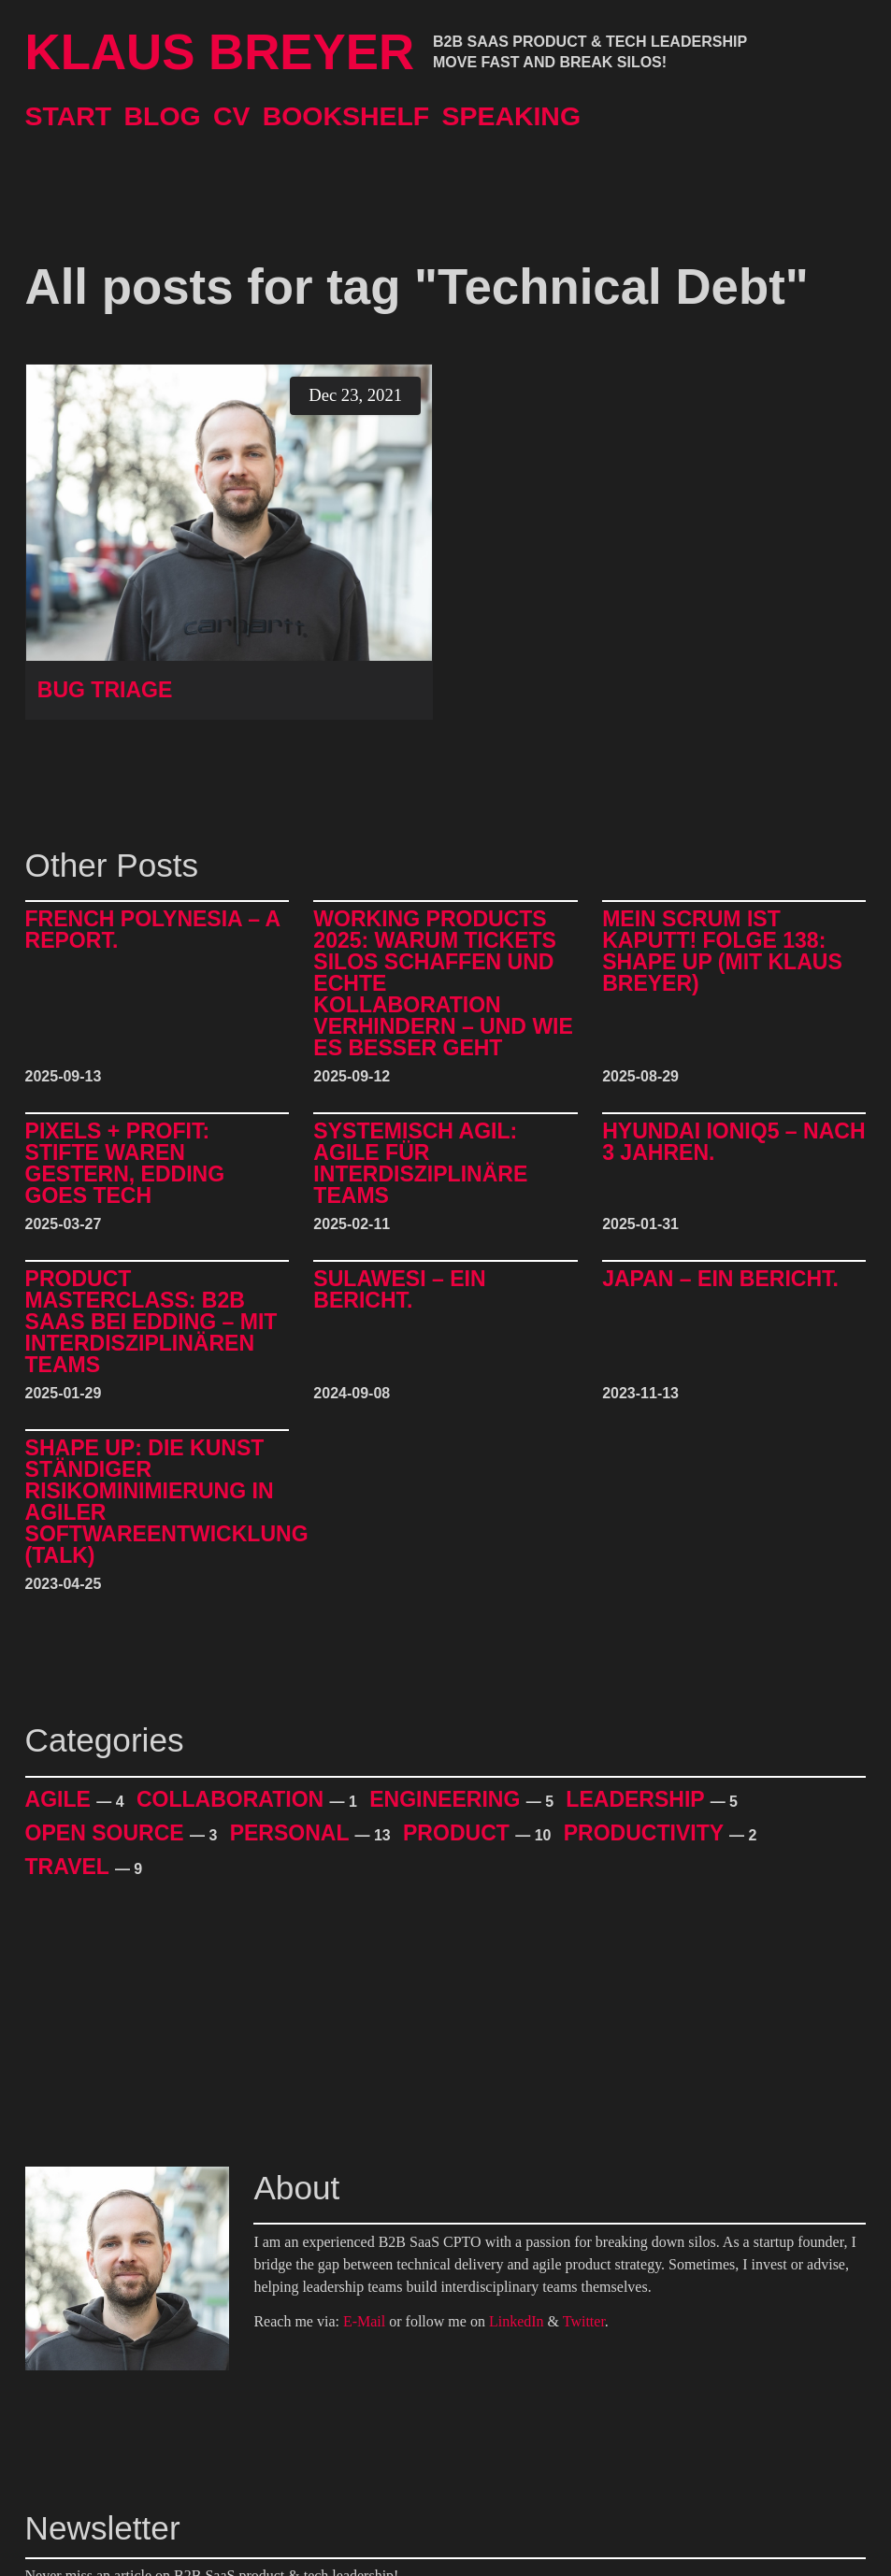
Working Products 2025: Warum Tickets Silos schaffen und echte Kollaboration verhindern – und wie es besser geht (443, 984)
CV (232, 116)
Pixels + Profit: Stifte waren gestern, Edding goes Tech (125, 1164)
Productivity (646, 1833)
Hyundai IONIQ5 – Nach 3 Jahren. (733, 1143)
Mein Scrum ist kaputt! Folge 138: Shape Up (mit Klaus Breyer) (722, 952)
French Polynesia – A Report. (152, 930)
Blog (161, 116)
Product (459, 1833)
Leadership (638, 1799)
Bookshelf (346, 116)
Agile (61, 1799)
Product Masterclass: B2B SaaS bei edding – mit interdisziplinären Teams (151, 1322)
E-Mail (364, 2321)
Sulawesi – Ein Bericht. (399, 1290)
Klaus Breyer (220, 52)
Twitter (584, 2321)
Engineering (447, 1799)
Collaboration (233, 1799)
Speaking (511, 116)
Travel (70, 1866)
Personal (292, 1833)
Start (68, 116)
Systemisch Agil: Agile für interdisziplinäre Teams (420, 1164)
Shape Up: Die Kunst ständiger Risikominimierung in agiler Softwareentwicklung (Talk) (167, 1502)
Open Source (107, 1833)
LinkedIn (516, 2321)
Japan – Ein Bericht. (720, 1279)
